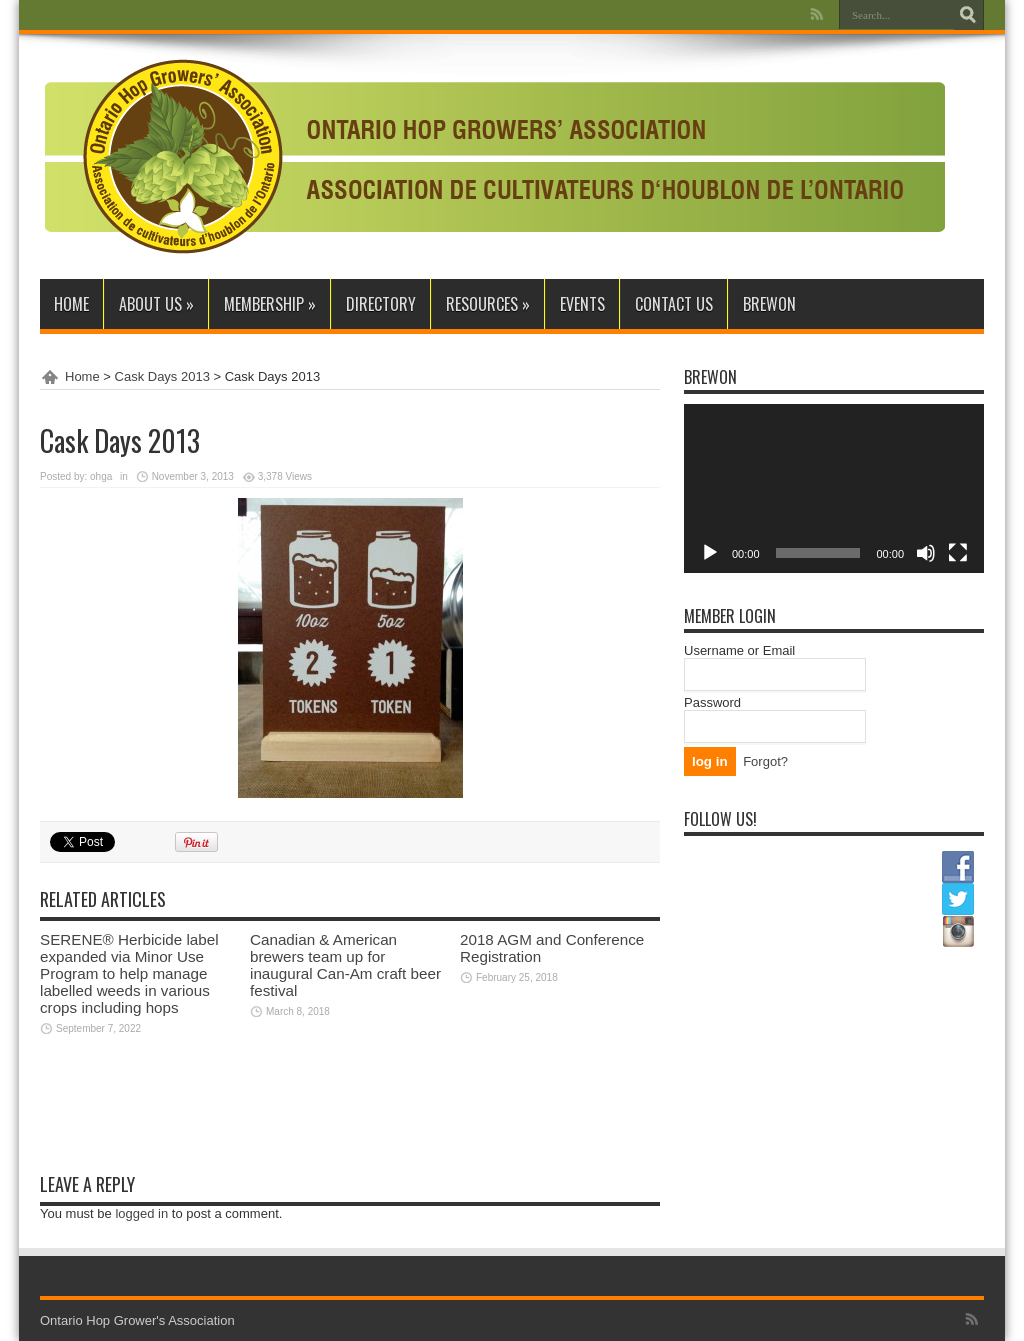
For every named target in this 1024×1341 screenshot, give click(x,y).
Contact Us (674, 304)
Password (712, 702)
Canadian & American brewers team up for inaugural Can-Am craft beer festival (345, 965)
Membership (270, 304)
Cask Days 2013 (162, 376)
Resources (488, 304)
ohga (101, 476)
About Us (156, 304)
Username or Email (739, 650)
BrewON (769, 304)
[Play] (710, 553)
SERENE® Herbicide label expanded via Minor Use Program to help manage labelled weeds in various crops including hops (129, 973)
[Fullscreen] (958, 553)
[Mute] (926, 553)
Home (71, 304)
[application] (834, 488)
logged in (141, 1213)
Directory (381, 304)
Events (582, 304)
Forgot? (765, 761)
